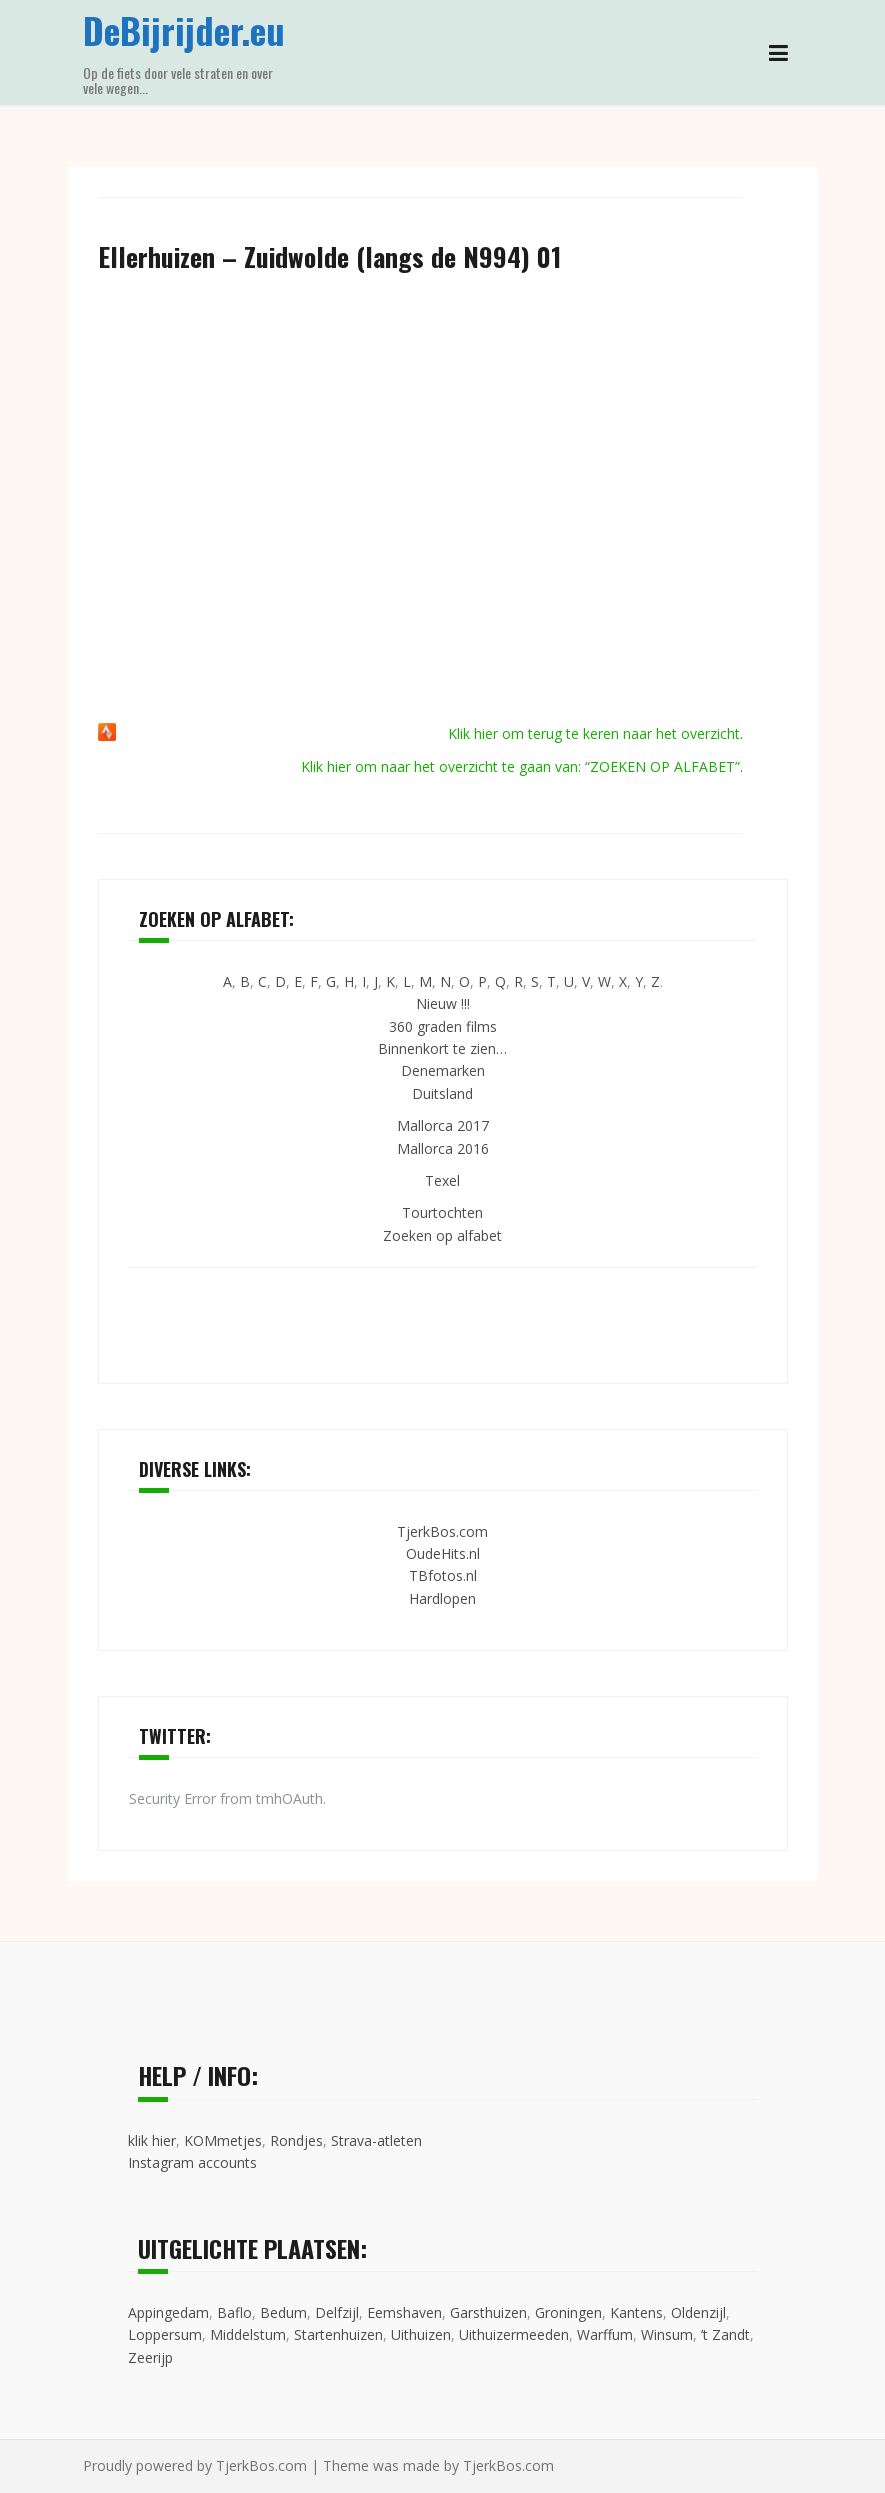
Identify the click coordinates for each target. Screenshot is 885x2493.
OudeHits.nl (443, 1553)
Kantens (636, 2312)
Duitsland (442, 1093)
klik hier (152, 2140)
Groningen (568, 2312)
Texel (442, 1180)
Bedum (283, 2312)
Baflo (234, 2312)
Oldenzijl (698, 2312)
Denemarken (443, 1070)
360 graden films (443, 1026)
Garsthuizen (488, 2312)
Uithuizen (421, 2334)
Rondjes (296, 2140)
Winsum (667, 2334)
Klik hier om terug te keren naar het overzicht (594, 733)
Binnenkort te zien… (442, 1048)
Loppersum (165, 2334)
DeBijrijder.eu (184, 29)
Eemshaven (404, 2312)
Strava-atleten (376, 2140)
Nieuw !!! (443, 1003)
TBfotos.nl (443, 1575)
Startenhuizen (338, 2334)
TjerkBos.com (442, 1531)
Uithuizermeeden (514, 2334)
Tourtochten (442, 1212)
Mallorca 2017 (443, 1125)
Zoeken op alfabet (442, 1235)
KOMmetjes (223, 2140)
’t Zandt (725, 2334)
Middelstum (248, 2334)
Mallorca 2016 (443, 1148)
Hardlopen (442, 1598)
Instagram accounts (192, 2162)
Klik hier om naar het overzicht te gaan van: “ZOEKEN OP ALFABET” (520, 766)
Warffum (605, 2334)
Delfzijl (337, 2312)
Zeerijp (150, 2357)
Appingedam (168, 2312)
